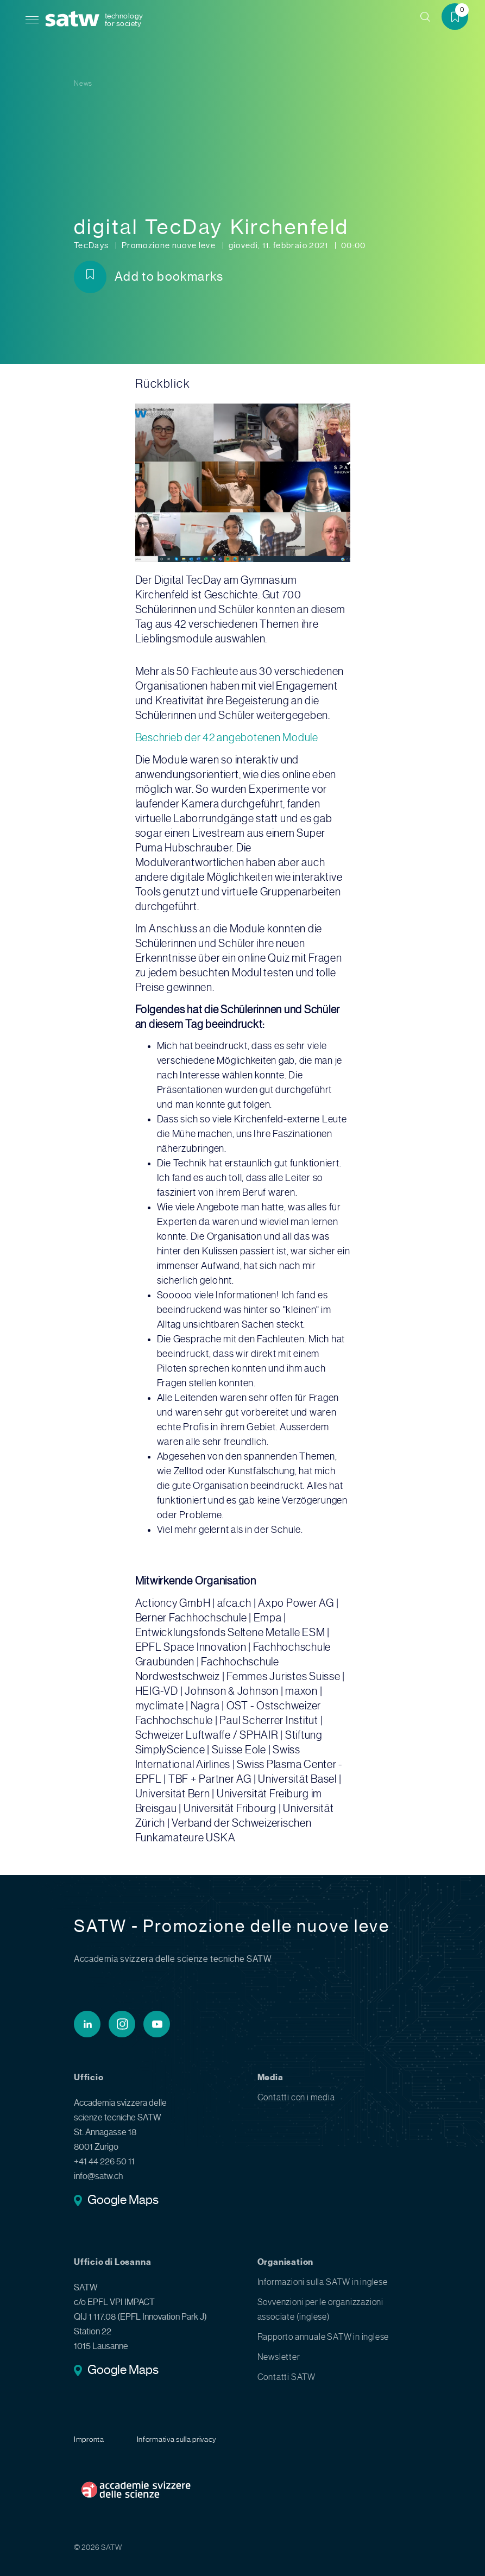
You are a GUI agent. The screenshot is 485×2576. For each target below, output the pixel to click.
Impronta (89, 2439)
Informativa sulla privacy (177, 2439)
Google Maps (123, 2201)
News (83, 83)
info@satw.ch (98, 2176)
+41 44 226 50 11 (104, 2162)
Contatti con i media (296, 2098)
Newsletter (278, 2357)
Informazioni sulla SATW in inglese (322, 2282)
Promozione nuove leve (170, 245)
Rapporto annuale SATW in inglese (323, 2337)
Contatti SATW (286, 2377)
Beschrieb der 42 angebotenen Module (226, 737)
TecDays (92, 245)
